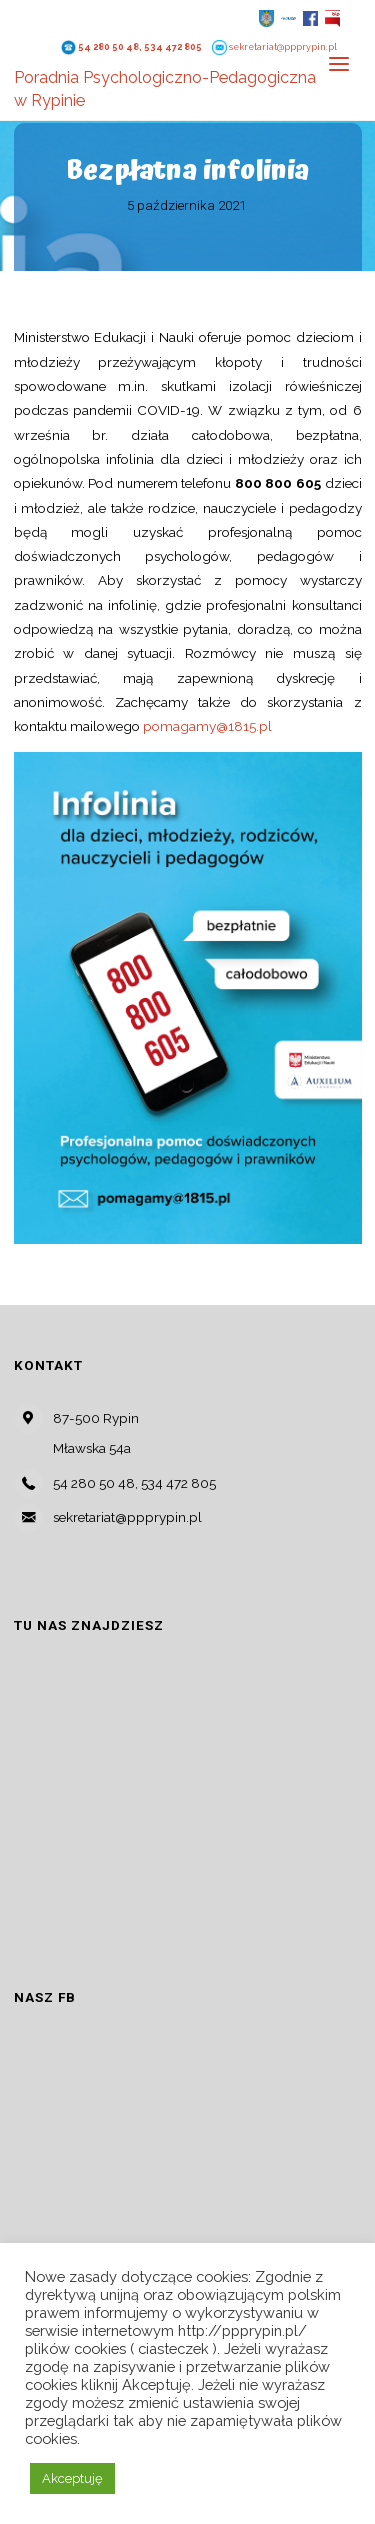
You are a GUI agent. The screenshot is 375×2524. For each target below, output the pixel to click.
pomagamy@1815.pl (207, 726)
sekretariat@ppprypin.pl (283, 47)
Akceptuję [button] (72, 2478)
